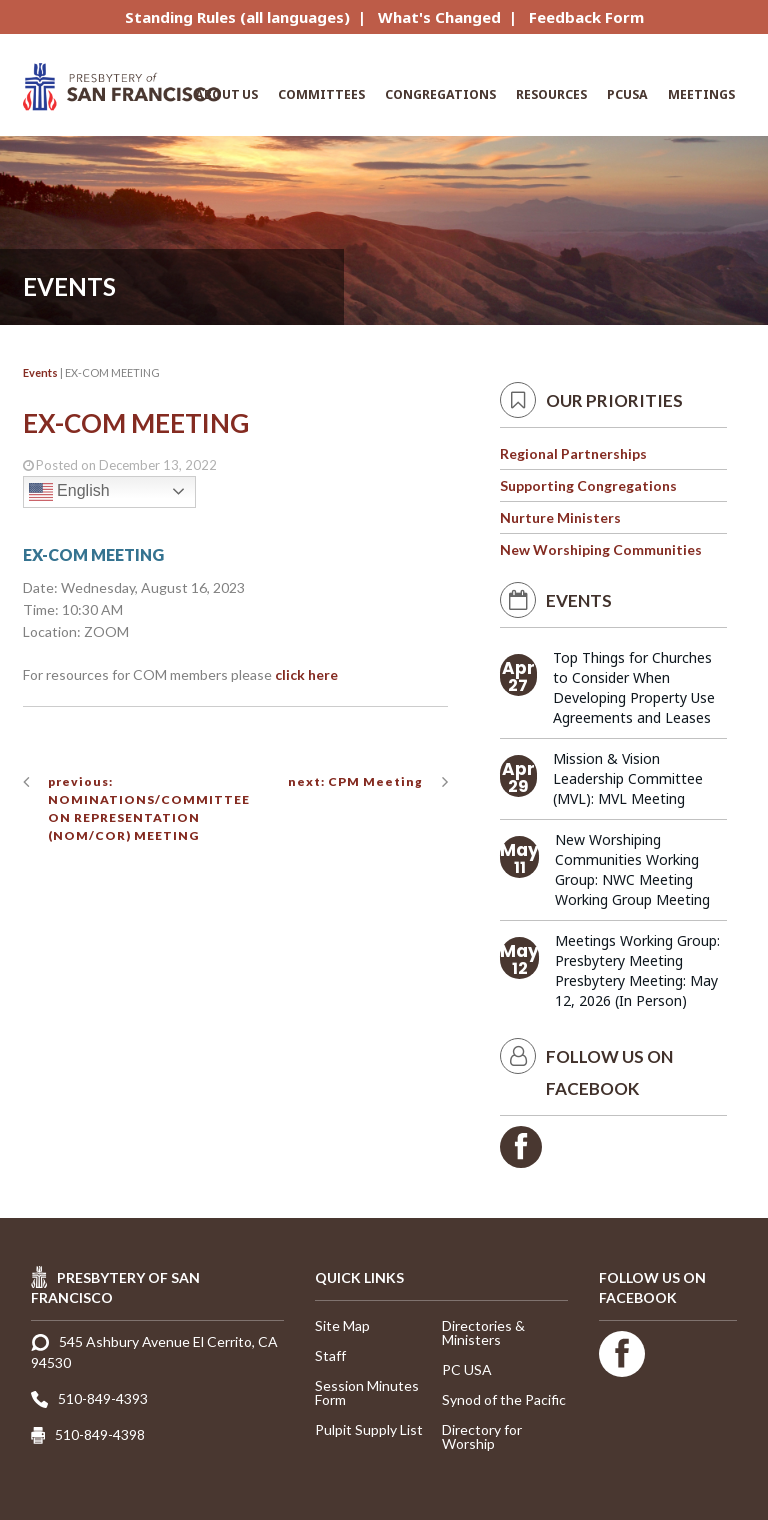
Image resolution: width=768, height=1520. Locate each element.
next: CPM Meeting (355, 781)
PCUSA (627, 94)
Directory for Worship (482, 1436)
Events (40, 372)
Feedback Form (586, 17)
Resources (551, 94)
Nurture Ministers (560, 517)
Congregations (440, 94)
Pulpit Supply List (369, 1429)
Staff (330, 1355)
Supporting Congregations (588, 485)
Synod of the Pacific (504, 1399)
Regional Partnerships (573, 453)
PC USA (467, 1369)
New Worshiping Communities (601, 549)
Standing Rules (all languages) (237, 17)
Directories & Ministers (483, 1332)
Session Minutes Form (367, 1392)
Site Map (342, 1325)
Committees (321, 94)
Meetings (701, 94)
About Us (226, 94)
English (69, 492)
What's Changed (439, 17)
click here (306, 674)
